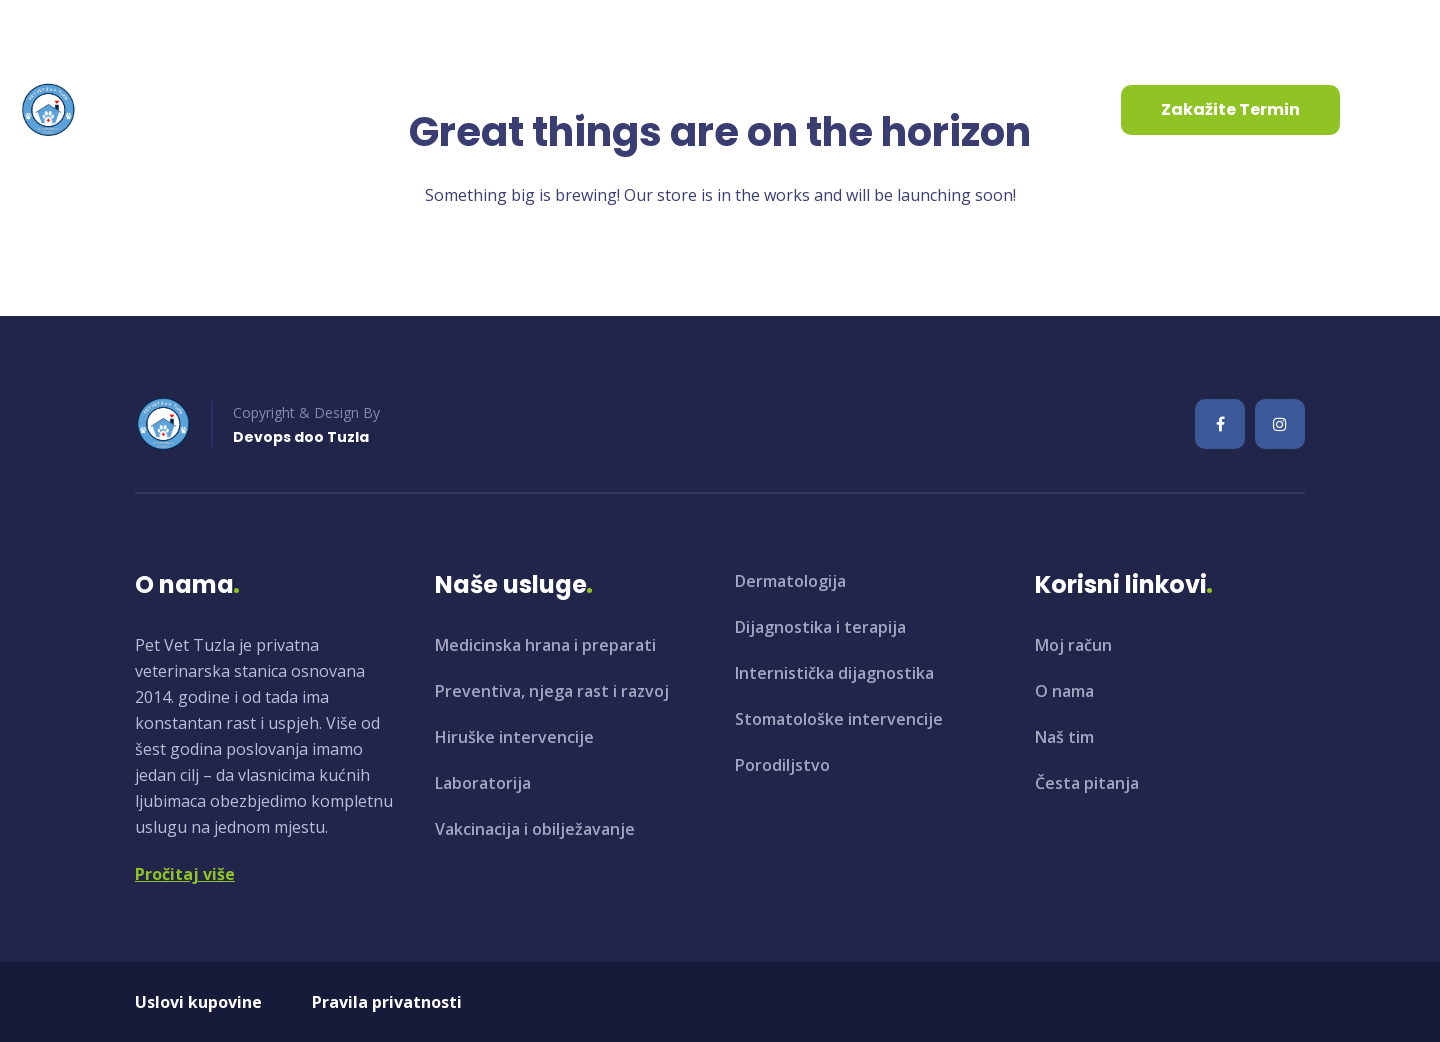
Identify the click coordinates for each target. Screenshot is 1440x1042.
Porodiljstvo (782, 765)
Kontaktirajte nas (723, 109)
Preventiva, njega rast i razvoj (552, 691)
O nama (302, 109)
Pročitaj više (185, 874)
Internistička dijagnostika (834, 673)
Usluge (421, 109)
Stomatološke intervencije (839, 719)
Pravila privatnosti (387, 1002)
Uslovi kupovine (198, 1002)
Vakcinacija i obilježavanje (535, 829)
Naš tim (1064, 737)
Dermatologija (790, 581)
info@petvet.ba (92, 28)
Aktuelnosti (556, 109)
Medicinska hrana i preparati (545, 645)
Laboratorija (483, 783)
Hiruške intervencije (514, 737)
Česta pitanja (1087, 783)
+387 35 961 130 (280, 28)
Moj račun (1073, 645)
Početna (192, 109)
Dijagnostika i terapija (820, 627)
